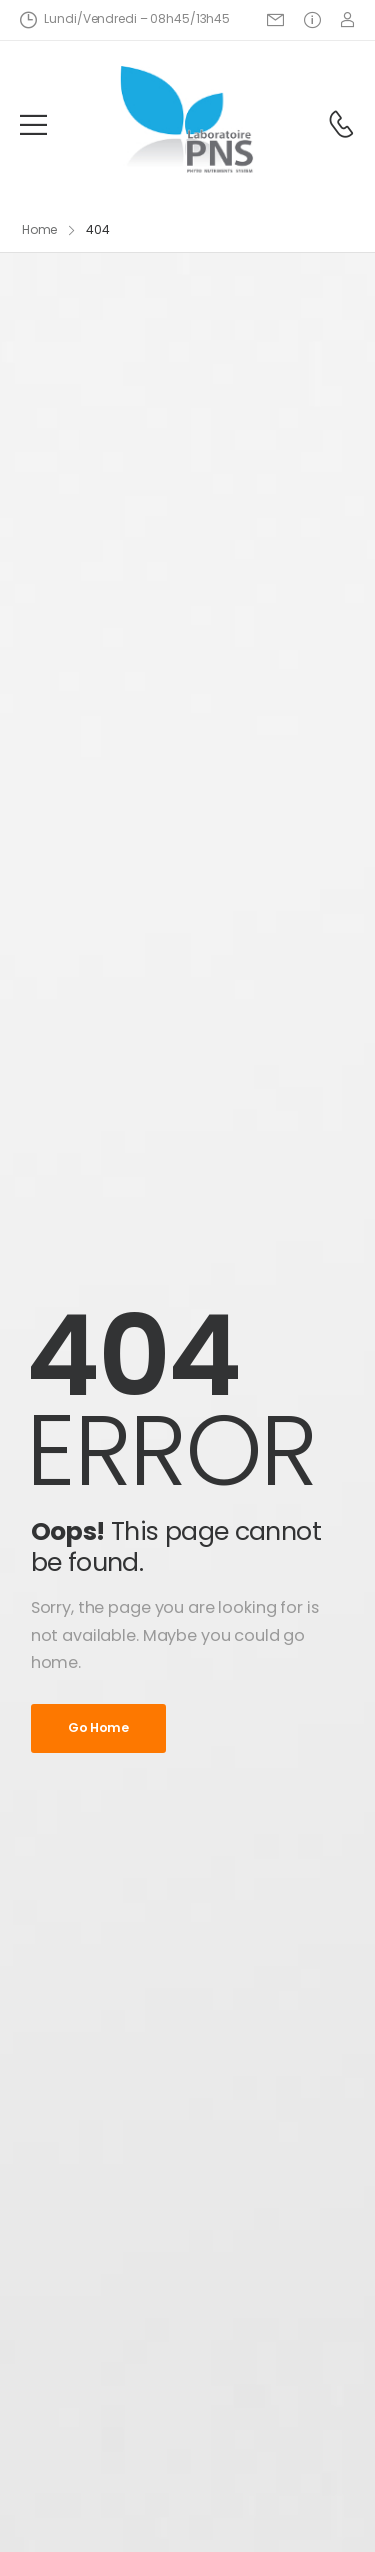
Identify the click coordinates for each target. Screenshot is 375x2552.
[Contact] (341, 124)
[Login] (347, 19)
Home (40, 229)
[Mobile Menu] (33, 124)
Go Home (98, 1727)
